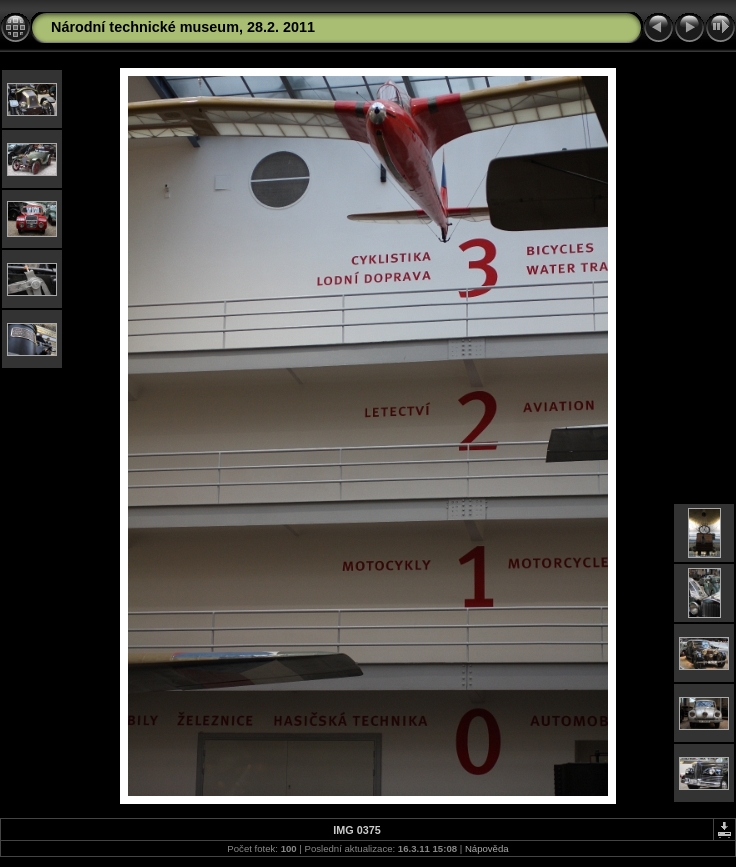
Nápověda (487, 848)
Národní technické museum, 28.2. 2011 (183, 27)
